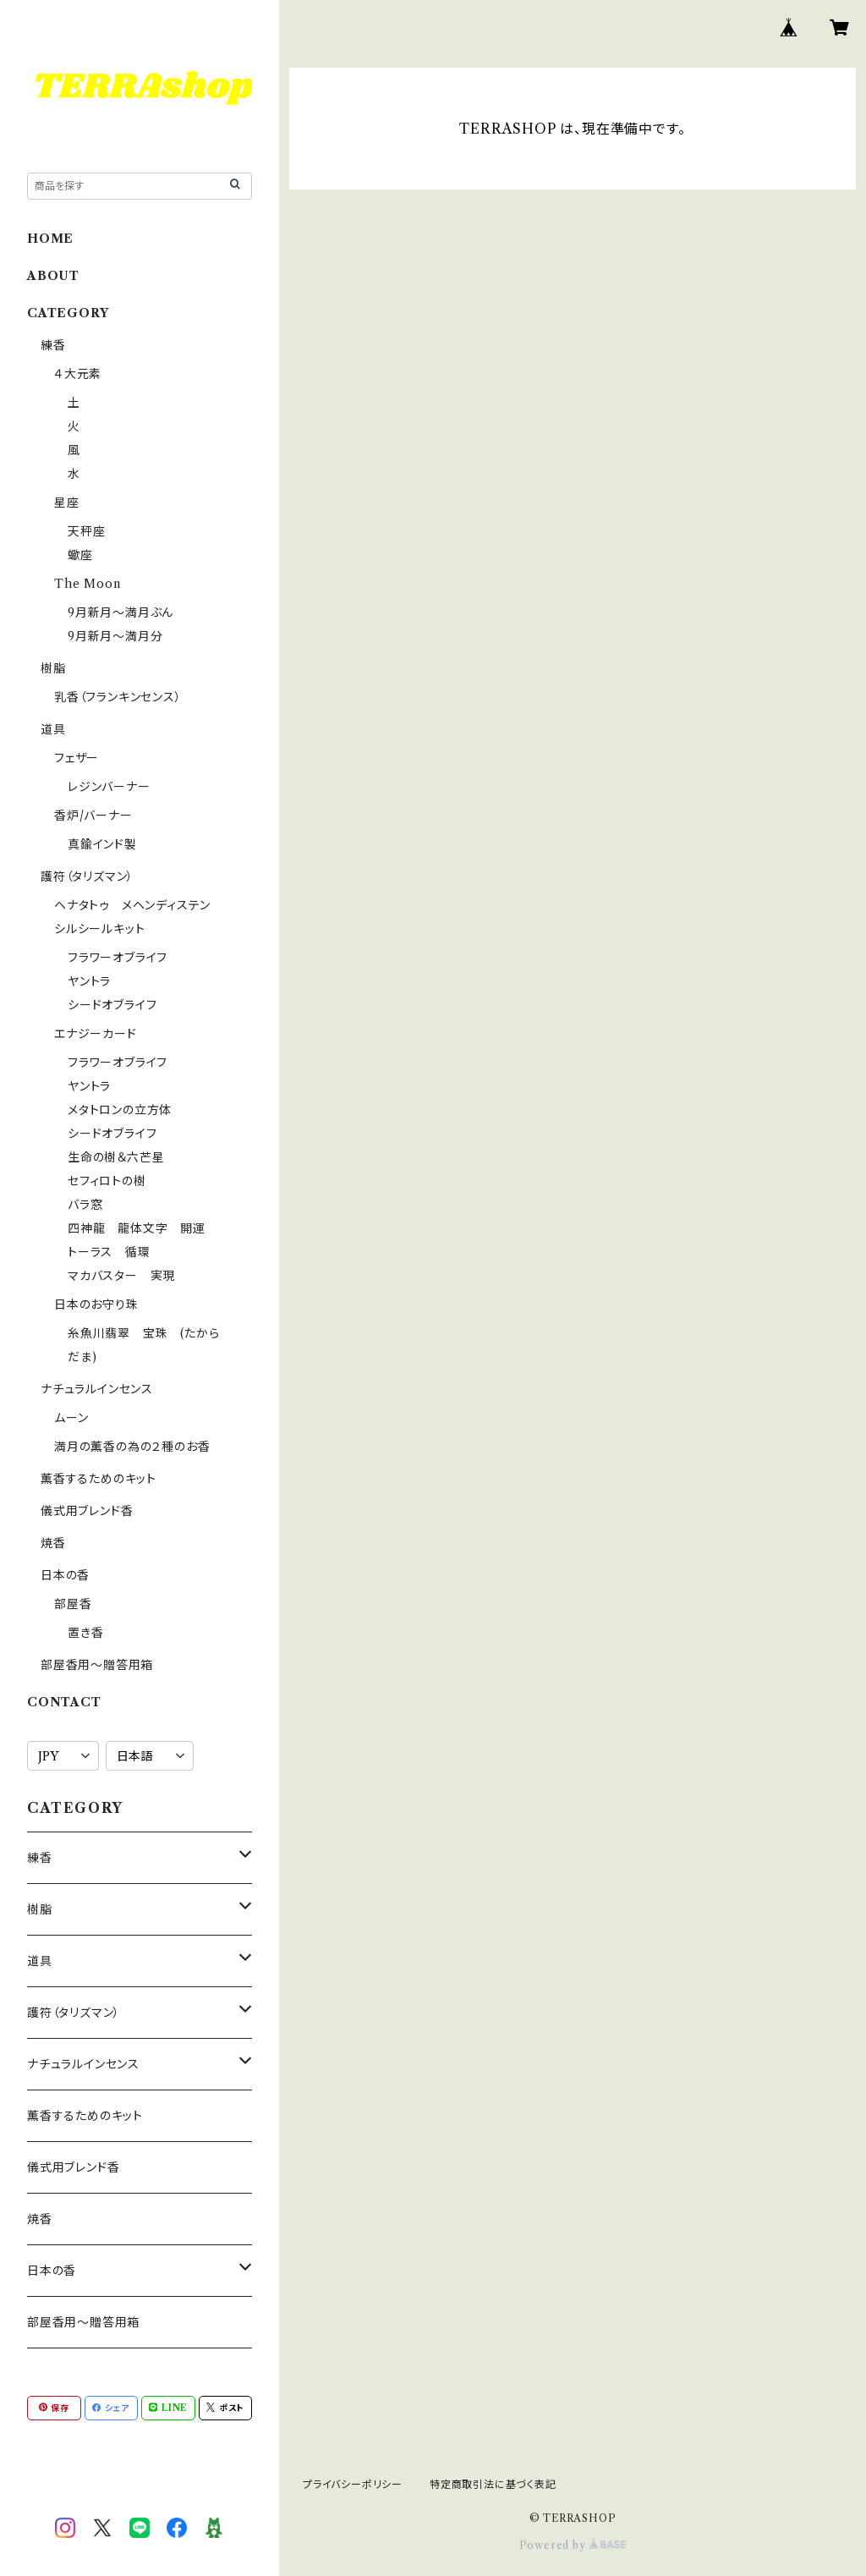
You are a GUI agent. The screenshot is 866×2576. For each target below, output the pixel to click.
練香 (53, 345)
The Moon (87, 583)
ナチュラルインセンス (97, 1389)
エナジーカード (95, 1033)
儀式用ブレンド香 (87, 1511)
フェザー (76, 758)
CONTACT (64, 1702)
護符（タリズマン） (87, 876)
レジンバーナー (109, 786)
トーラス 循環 (109, 1252)
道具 (53, 729)
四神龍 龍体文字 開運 (137, 1228)
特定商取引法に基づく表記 (493, 2484)
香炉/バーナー (93, 815)
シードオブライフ (112, 1005)
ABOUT (53, 275)
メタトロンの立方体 (120, 1110)
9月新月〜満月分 (115, 636)
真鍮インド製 (102, 844)
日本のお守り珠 (96, 1304)
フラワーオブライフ (117, 957)
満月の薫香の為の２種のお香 (132, 1446)
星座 (66, 502)
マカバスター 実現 (121, 1275)
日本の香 (65, 1575)
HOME (50, 238)
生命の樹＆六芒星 (116, 1157)
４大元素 (77, 374)
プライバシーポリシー (353, 2484)
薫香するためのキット (98, 1478)
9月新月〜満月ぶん (120, 612)
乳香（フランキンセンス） (118, 697)
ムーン (71, 1417)
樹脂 (53, 668)
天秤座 (86, 531)
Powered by (573, 2545)
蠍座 (80, 555)
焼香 (53, 1543)
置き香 (85, 1632)
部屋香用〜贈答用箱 (97, 1664)
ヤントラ (89, 981)
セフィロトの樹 (107, 1181)
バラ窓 (85, 1204)
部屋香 (72, 1604)
